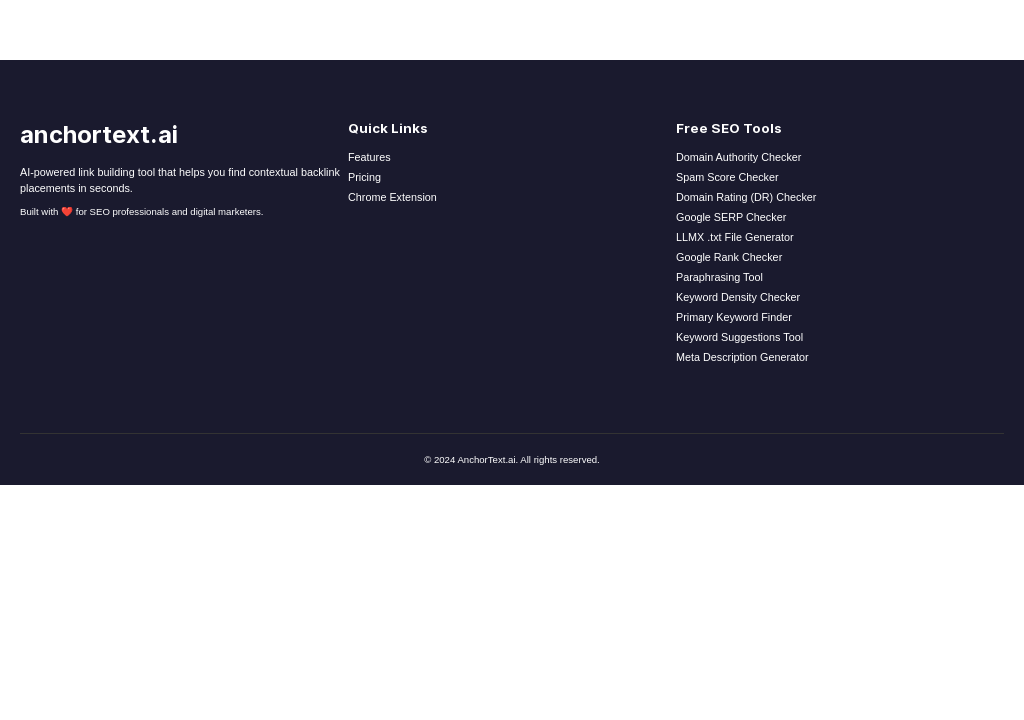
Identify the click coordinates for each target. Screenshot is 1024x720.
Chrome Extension (392, 197)
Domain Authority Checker (738, 157)
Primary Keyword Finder (734, 317)
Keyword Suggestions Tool (739, 337)
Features (369, 157)
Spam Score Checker (727, 177)
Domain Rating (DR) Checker (746, 197)
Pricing (364, 177)
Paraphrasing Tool (719, 277)
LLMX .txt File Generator (735, 237)
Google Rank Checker (729, 257)
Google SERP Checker (731, 217)
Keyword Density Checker (738, 297)
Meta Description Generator (742, 357)
